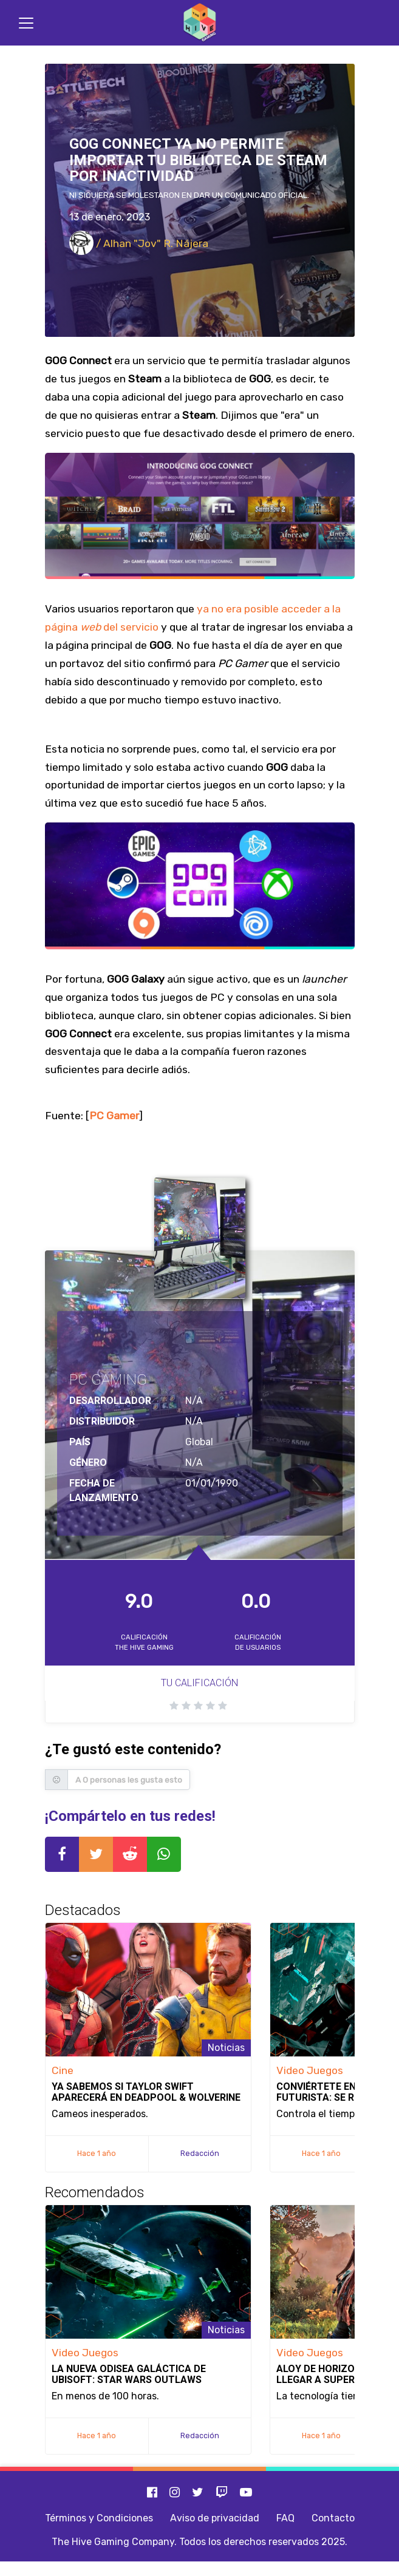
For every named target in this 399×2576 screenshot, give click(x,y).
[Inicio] (200, 22)
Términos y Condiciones (99, 2518)
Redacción (199, 2153)
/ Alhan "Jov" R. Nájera (138, 243)
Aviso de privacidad (214, 2518)
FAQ (285, 2518)
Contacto (333, 2518)
